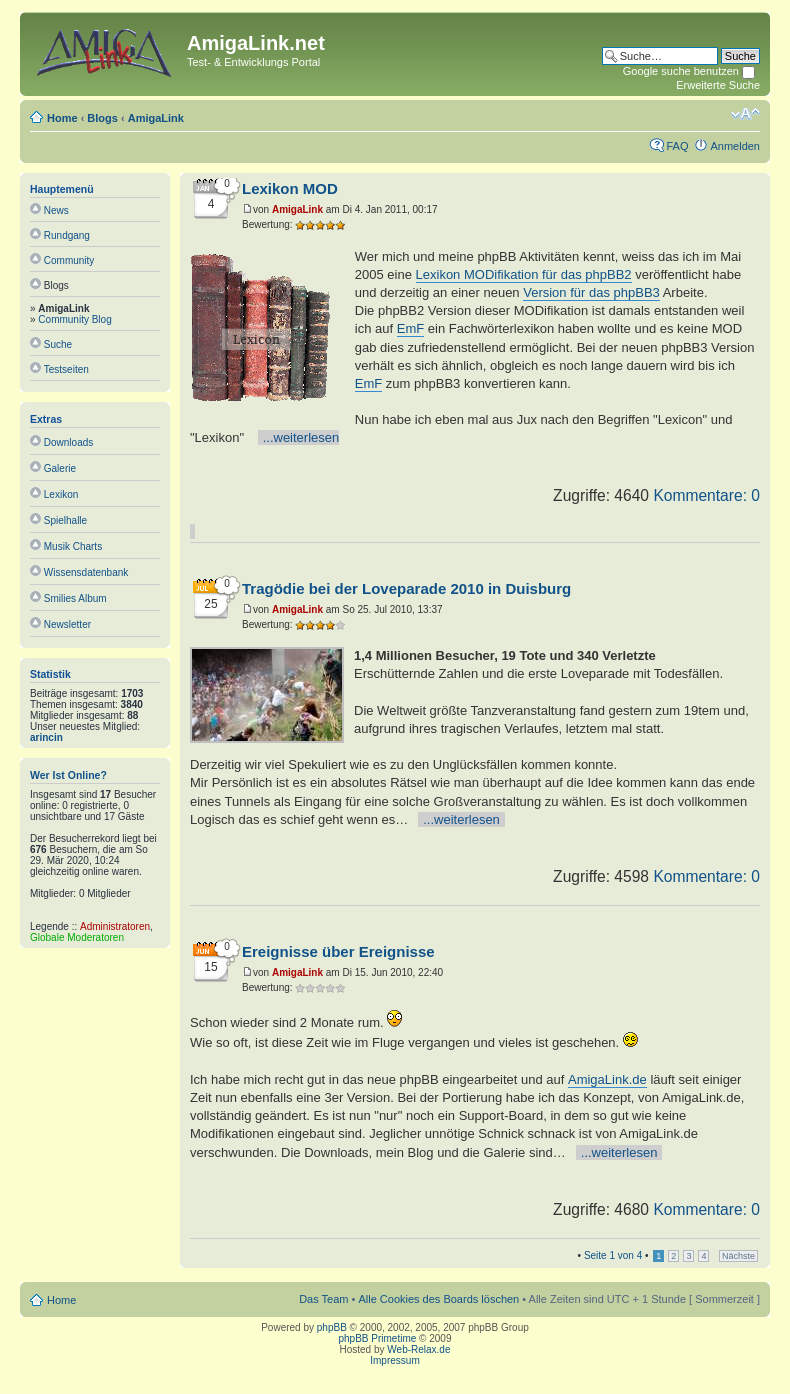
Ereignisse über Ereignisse (338, 951)
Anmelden (735, 146)
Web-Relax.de (418, 1349)
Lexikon (61, 494)
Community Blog (74, 319)
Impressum (394, 1360)
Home (62, 118)
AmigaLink (156, 118)
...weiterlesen (301, 437)
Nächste (738, 1256)
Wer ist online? (68, 775)
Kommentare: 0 (706, 495)
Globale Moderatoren (77, 937)
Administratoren (115, 926)
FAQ (677, 146)
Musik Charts (73, 546)
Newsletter (67, 624)
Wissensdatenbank (86, 572)
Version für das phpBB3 (591, 292)
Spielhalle (65, 520)
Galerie (60, 468)
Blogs (102, 118)
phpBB (332, 1327)
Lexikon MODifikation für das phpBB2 (524, 274)
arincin (46, 737)
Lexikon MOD (290, 188)
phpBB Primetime (378, 1338)
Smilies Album (75, 598)
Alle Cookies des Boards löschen (438, 1299)
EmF (410, 328)
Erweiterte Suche (718, 85)
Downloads (68, 442)
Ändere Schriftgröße (745, 114)
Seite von (613, 1255)
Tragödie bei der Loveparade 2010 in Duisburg (406, 588)
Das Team (323, 1299)
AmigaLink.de (607, 1079)
